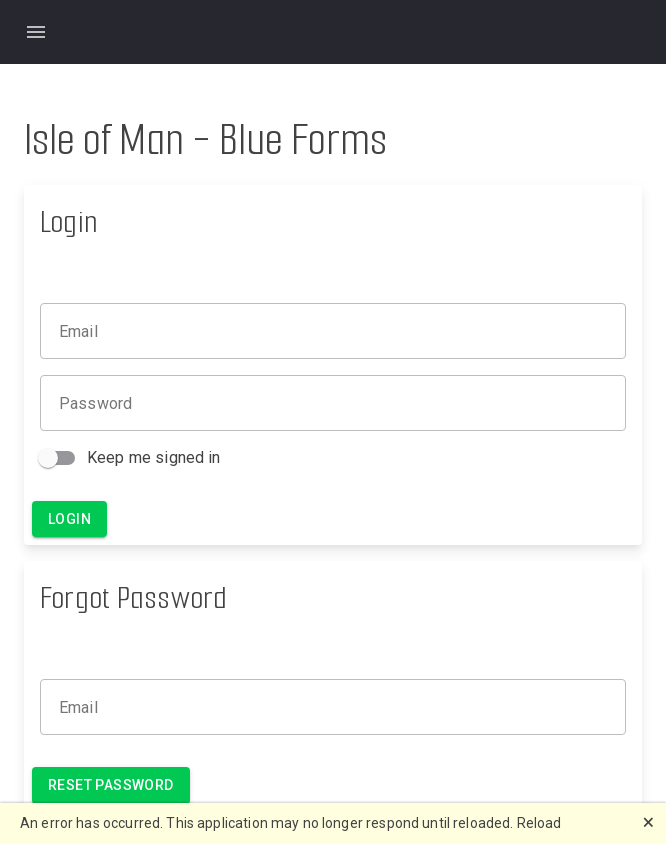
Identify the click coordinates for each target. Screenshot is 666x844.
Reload (539, 823)
